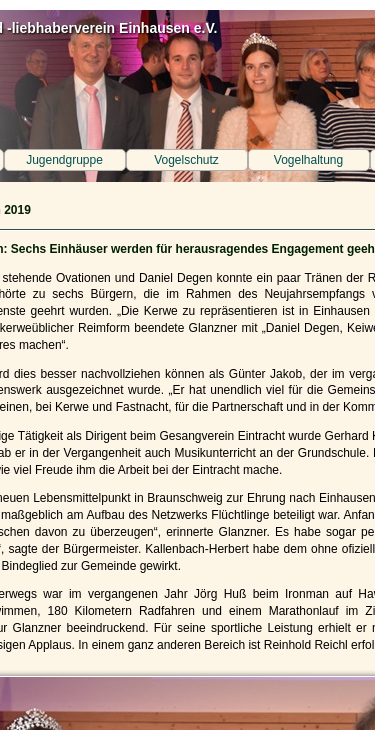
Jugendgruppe (64, 160)
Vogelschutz (186, 160)
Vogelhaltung (308, 160)
